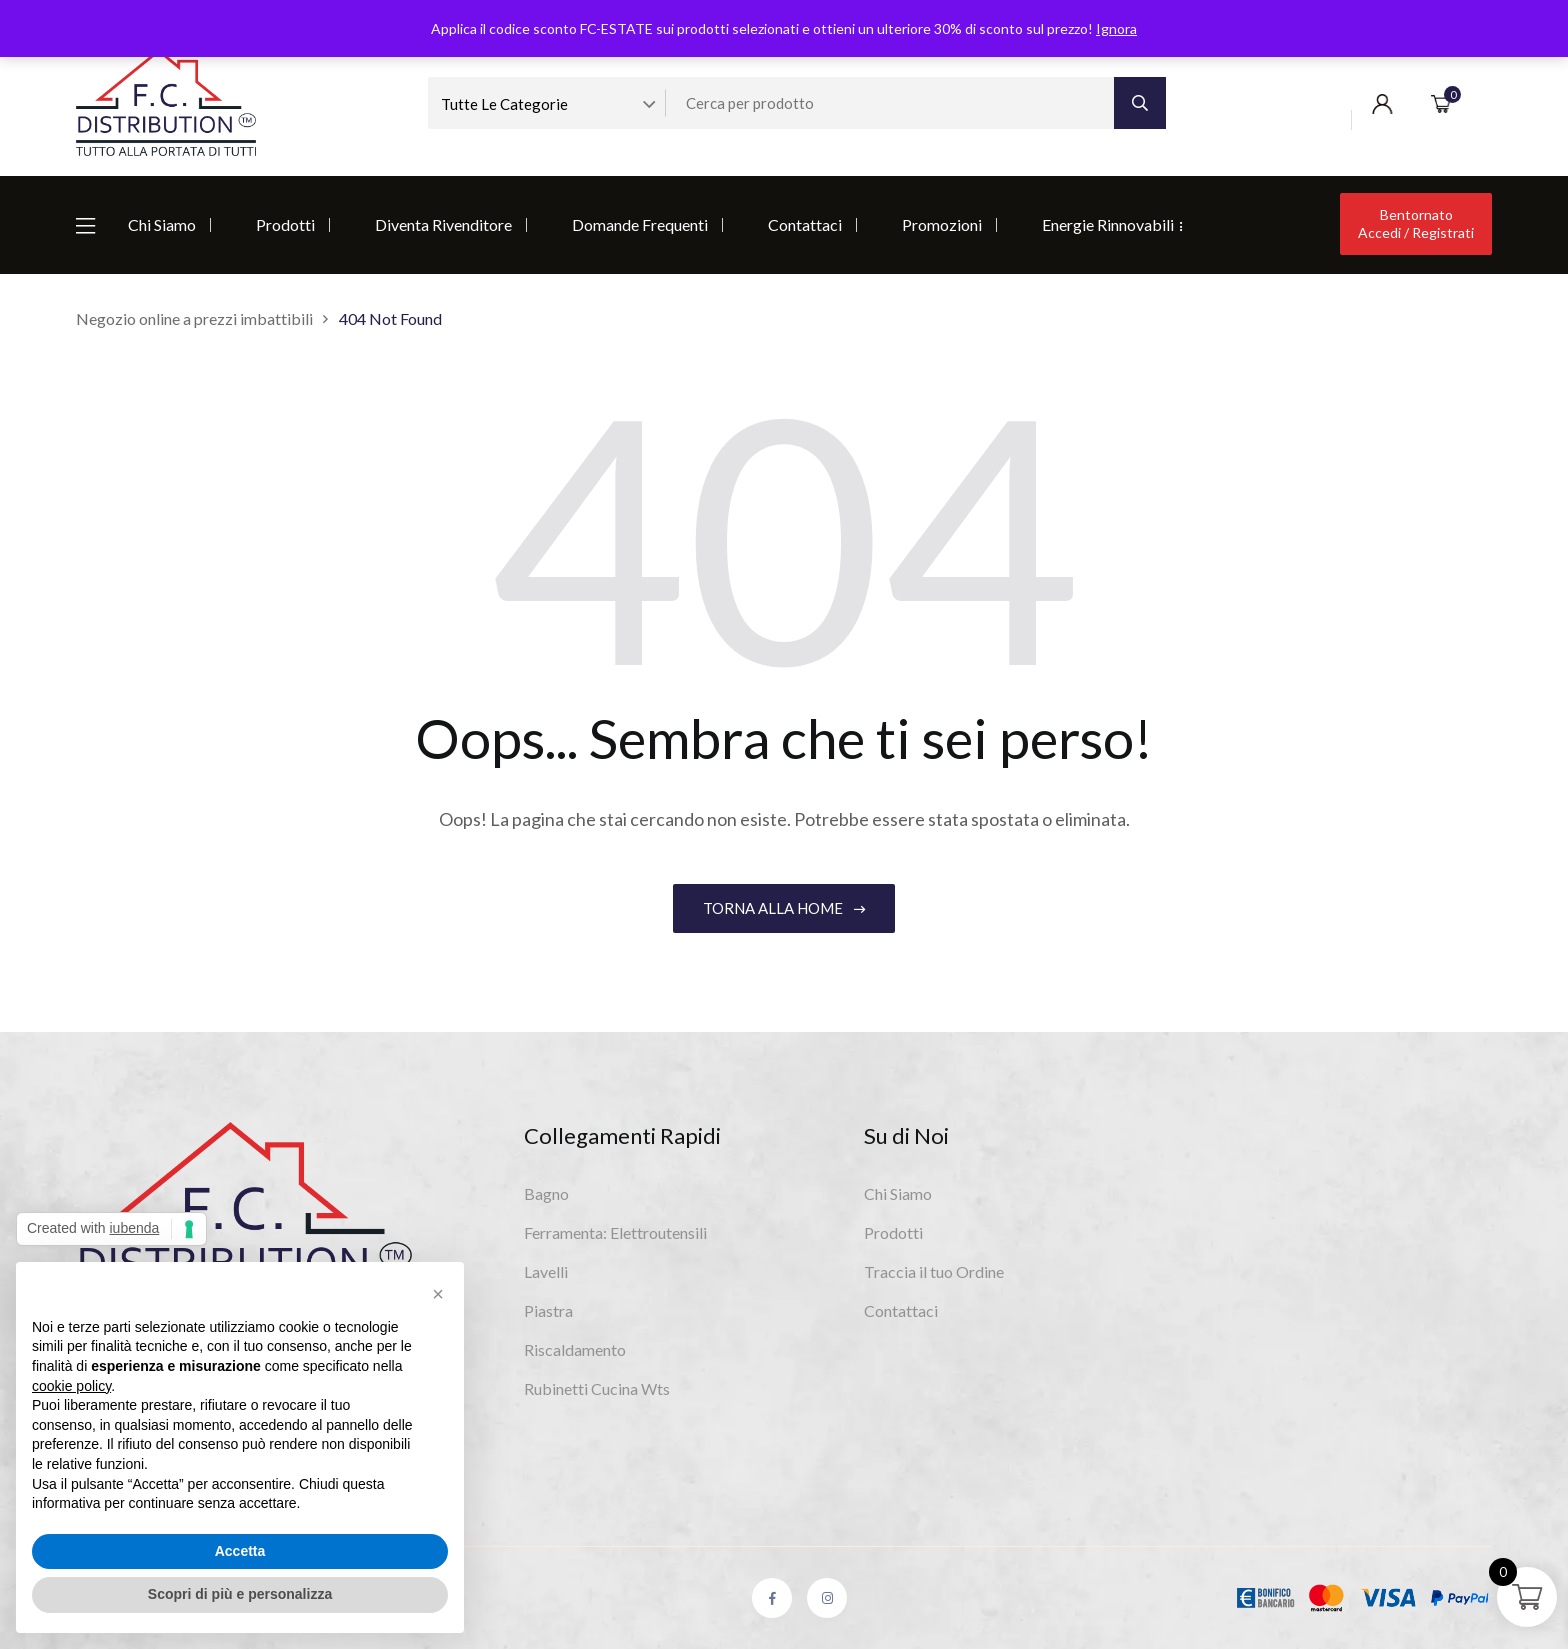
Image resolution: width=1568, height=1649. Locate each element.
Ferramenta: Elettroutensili (615, 1232)
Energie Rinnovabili (1108, 224)
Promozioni (942, 224)
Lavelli (546, 1271)
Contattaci (805, 224)
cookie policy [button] (71, 1386)
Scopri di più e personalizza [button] (240, 1594)
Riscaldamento (575, 1349)
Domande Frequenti (640, 224)
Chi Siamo (162, 224)
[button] (438, 1294)
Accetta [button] (240, 1551)
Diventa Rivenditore (443, 224)
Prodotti (285, 224)
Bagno (546, 1193)
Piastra (548, 1310)
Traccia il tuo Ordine (934, 1271)
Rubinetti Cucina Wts (597, 1388)
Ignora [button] (1116, 28)
